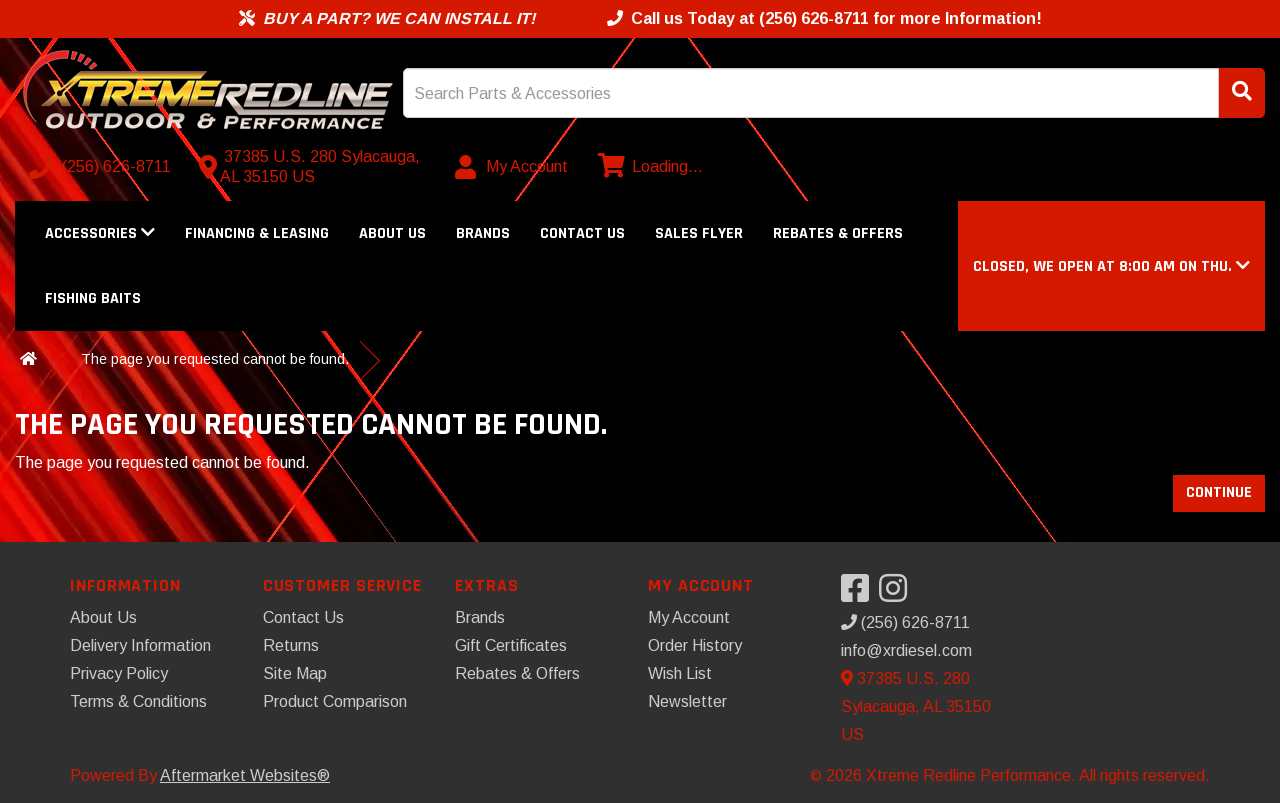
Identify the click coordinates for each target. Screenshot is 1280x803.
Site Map (295, 673)
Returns (291, 645)
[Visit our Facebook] (860, 594)
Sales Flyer (699, 233)
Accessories (100, 233)
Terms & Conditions (138, 701)
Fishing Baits (93, 298)
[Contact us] (314, 167)
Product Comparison (335, 701)
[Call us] (102, 167)
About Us (392, 233)
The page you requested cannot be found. (215, 359)
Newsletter (687, 701)
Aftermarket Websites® (245, 775)
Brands (483, 233)
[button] (1111, 266)
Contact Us (582, 233)
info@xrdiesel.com (906, 650)
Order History (695, 645)
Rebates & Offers (838, 233)
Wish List (680, 673)
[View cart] (648, 167)
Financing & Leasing (257, 233)
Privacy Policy (119, 673)
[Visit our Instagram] (898, 594)
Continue (1219, 492)
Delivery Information (140, 645)
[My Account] (512, 167)
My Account (689, 617)
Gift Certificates (511, 645)
